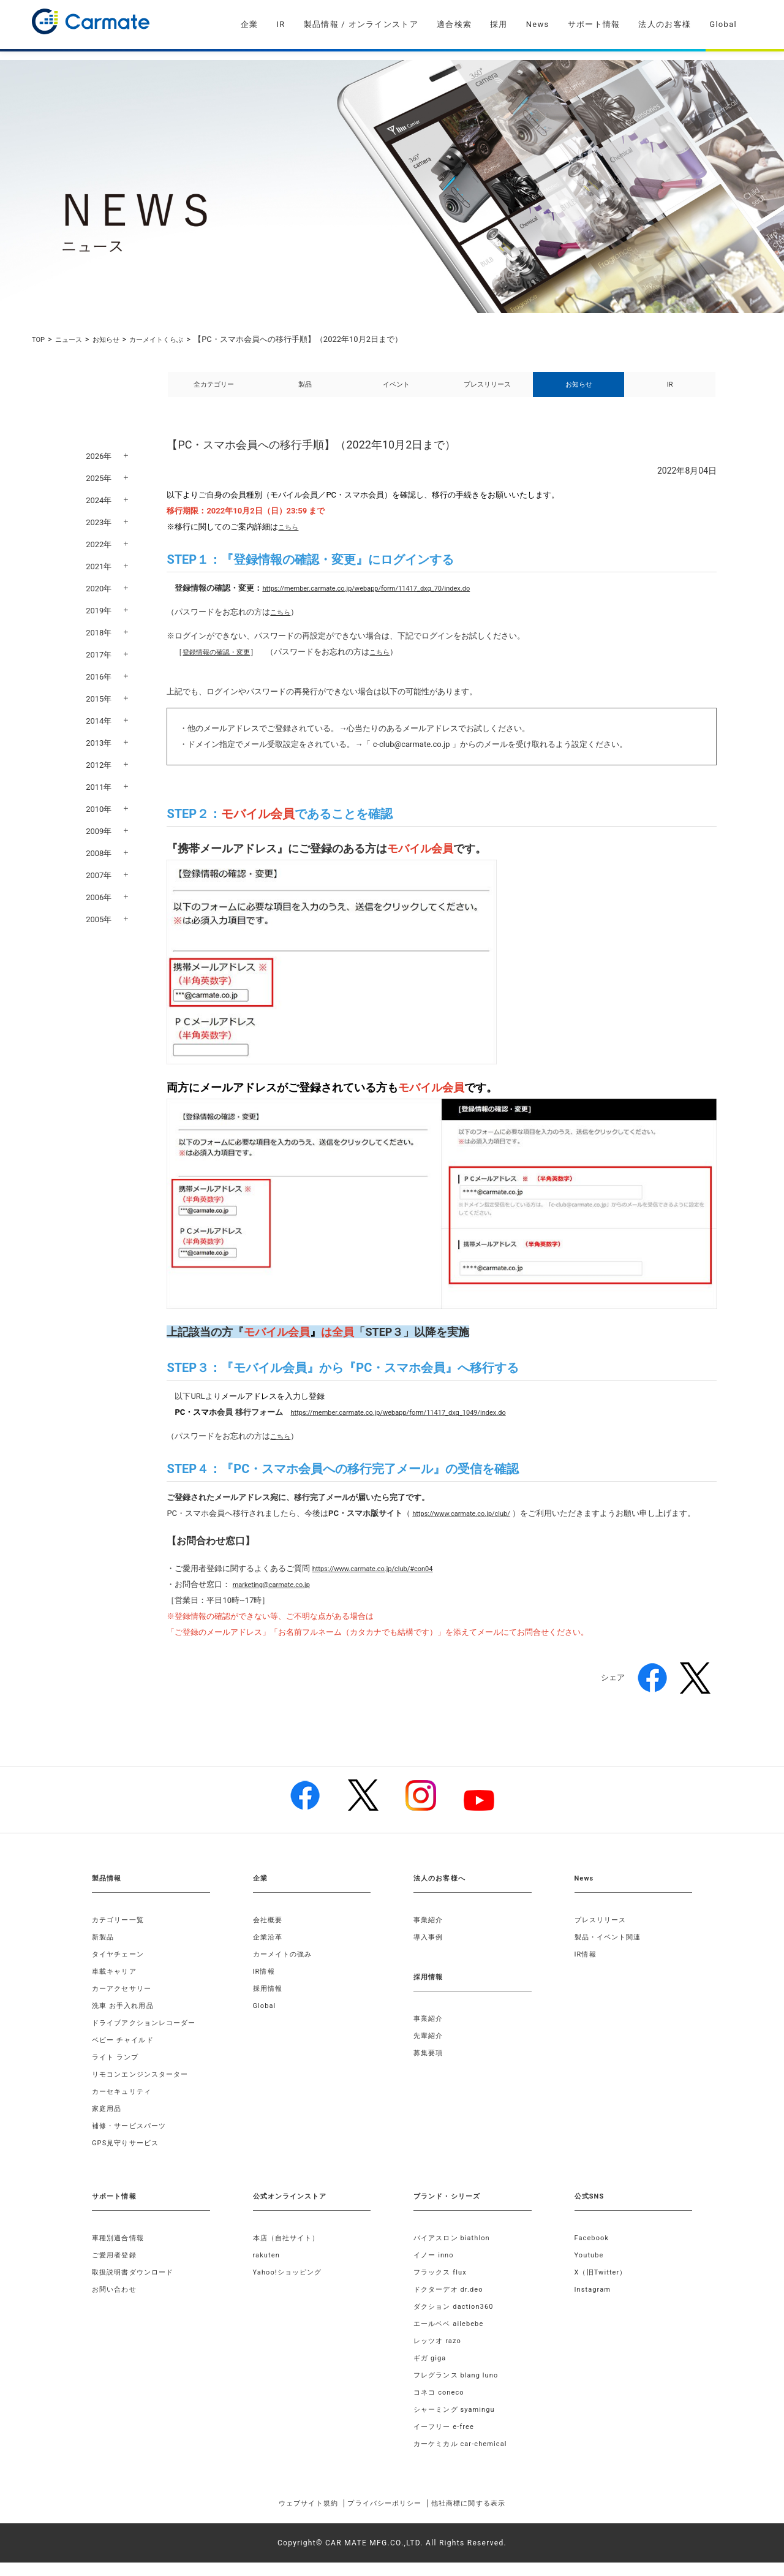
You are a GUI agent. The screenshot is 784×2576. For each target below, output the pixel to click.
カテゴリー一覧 (120, 1933)
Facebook (593, 2251)
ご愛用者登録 (116, 2268)
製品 (305, 391)
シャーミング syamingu (457, 2423)
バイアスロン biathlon (455, 2251)
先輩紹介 (429, 2049)
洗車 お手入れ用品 (125, 2019)
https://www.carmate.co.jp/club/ (470, 1526)
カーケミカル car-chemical (464, 2457)
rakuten (267, 2268)
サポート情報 (594, 24)
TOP (39, 339)
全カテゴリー (214, 391)
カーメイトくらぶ (173, 339)
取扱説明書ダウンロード (136, 2285)
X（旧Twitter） (603, 2285)
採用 (499, 24)
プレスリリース (487, 391)
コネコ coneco (441, 2405)
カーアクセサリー (124, 2002)
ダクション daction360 (456, 2320)
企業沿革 (269, 1950)
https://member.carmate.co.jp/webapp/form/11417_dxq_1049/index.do (418, 1425)
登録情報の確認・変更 (222, 665)
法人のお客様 (664, 24)
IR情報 (265, 1984)
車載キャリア (116, 1984)
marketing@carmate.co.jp (278, 1597)
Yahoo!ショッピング (290, 2285)
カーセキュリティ (124, 2105)
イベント (396, 391)
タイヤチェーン (120, 1967)
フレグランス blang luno (459, 2388)
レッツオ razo (439, 2354)
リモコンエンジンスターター (144, 2087)
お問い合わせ (116, 2302)
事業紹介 (429, 1933)
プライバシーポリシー (384, 2516)
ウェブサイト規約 (289, 2516)
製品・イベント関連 (611, 1950)
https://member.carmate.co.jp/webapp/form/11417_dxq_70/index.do (384, 601)
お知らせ (115, 339)
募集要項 (429, 2066)
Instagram (594, 2302)
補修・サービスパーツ (132, 2139)
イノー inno (435, 2268)
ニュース (73, 339)
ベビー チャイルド (125, 2053)
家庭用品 (108, 2122)
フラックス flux (442, 2285)
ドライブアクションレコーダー (148, 2036)
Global (723, 24)
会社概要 (269, 1933)
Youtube (590, 2268)
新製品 (104, 1950)
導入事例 (429, 1950)
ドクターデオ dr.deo (451, 2302)
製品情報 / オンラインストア (361, 24)
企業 (249, 24)
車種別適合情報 (120, 2251)
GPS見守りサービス (128, 2156)
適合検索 (454, 24)
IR (280, 24)
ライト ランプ (117, 2070)
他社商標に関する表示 (486, 2516)
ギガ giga (431, 2371)
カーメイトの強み (285, 1967)
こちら (290, 540)
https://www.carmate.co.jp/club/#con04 (383, 1581)
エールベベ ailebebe (451, 2337)
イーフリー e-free (446, 2440)
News (537, 24)
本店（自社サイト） (289, 2251)
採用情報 (269, 2002)
